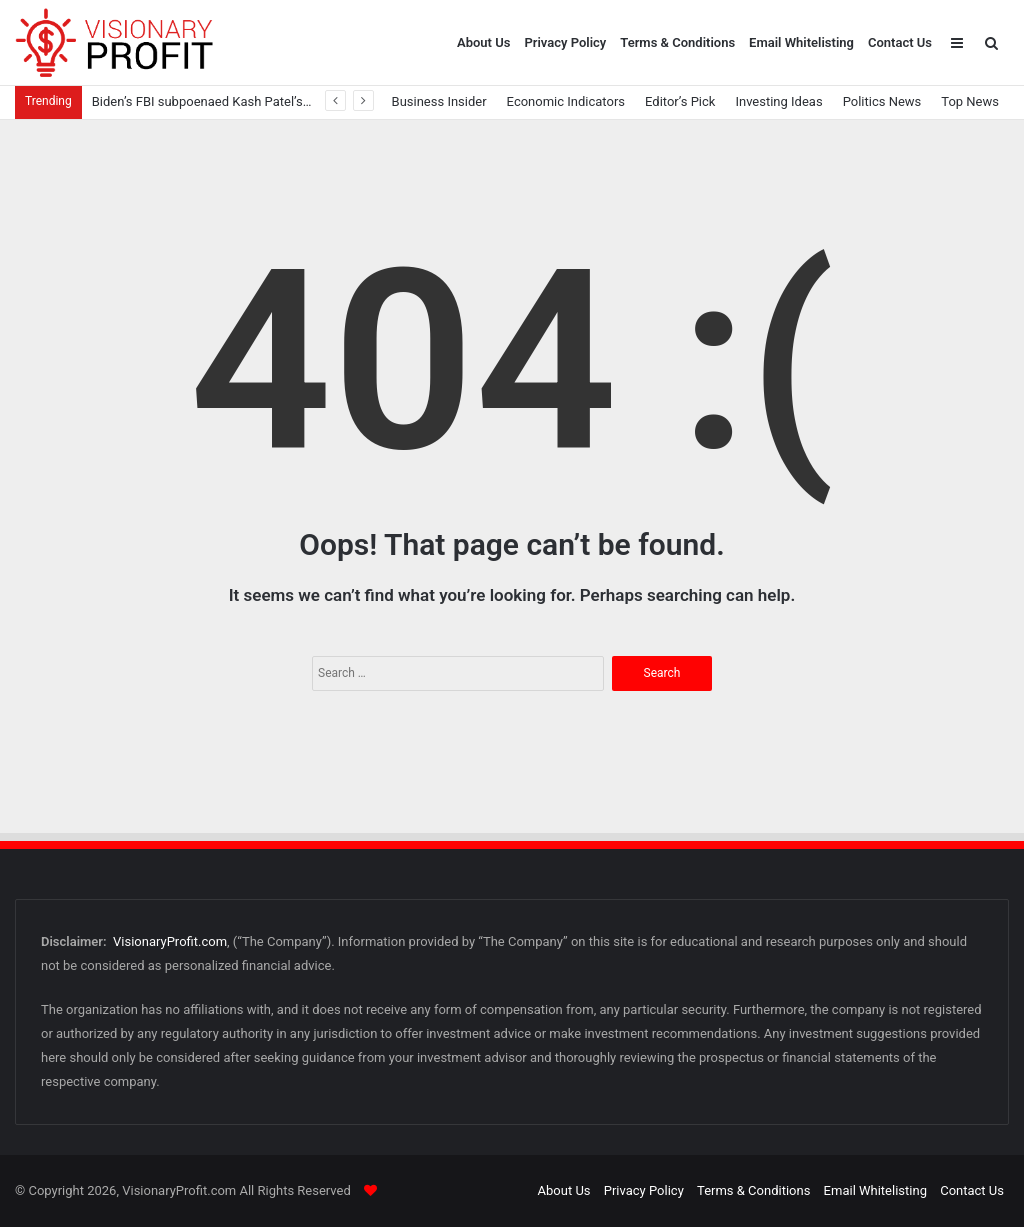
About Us (483, 42)
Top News (970, 101)
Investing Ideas (778, 101)
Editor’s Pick (680, 101)
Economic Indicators (566, 101)
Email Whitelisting (801, 42)
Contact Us (900, 42)
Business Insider (439, 101)
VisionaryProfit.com (170, 941)
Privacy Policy (565, 42)
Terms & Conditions (677, 42)
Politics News (882, 101)
